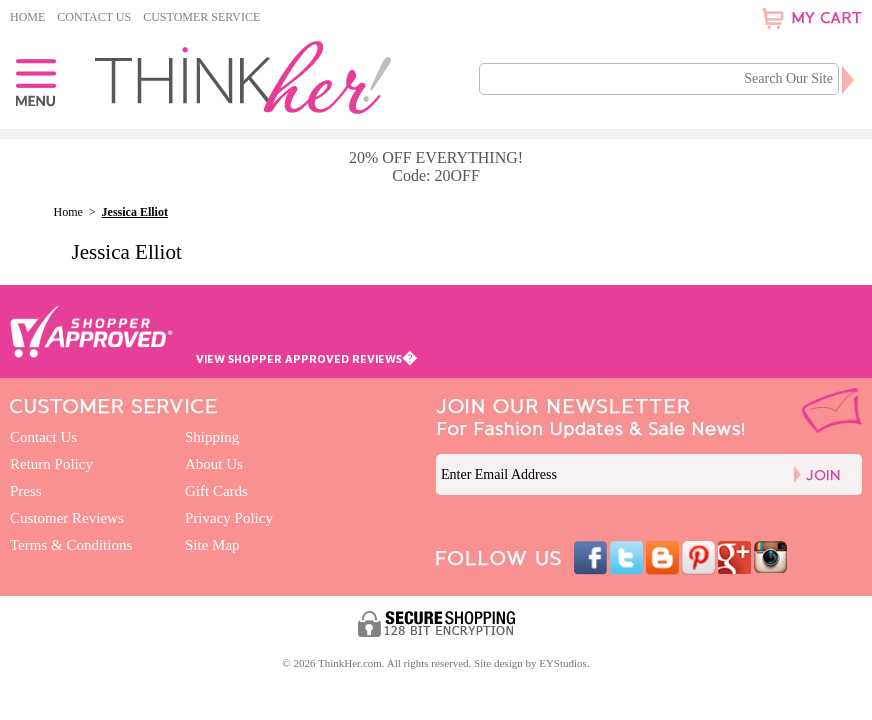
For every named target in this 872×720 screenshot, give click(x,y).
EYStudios (563, 663)
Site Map (212, 545)
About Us (214, 464)
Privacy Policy (229, 518)
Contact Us (94, 17)
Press (26, 491)
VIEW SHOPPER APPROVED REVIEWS (306, 358)
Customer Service (201, 17)
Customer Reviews (67, 518)
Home (27, 17)
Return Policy (51, 464)
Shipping (212, 437)
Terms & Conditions (71, 545)
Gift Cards (216, 491)
